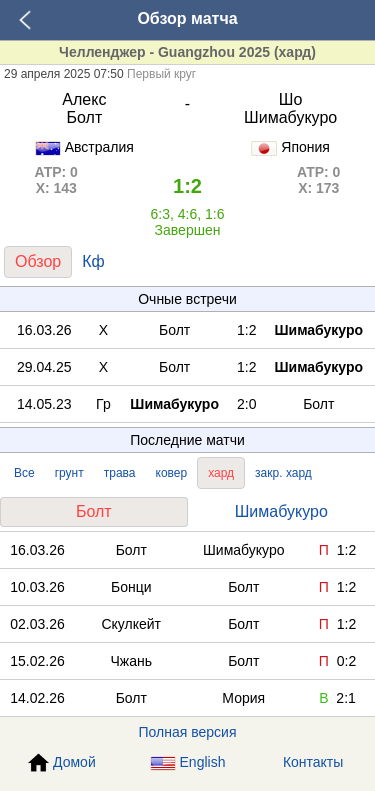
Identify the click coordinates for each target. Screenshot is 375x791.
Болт (94, 511)
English (188, 762)
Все (24, 473)
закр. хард (283, 473)
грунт (69, 473)
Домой (62, 763)
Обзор (38, 261)
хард (221, 473)
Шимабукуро (281, 511)
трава (120, 473)
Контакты (313, 762)
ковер (172, 473)
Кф (93, 261)
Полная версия (188, 732)
